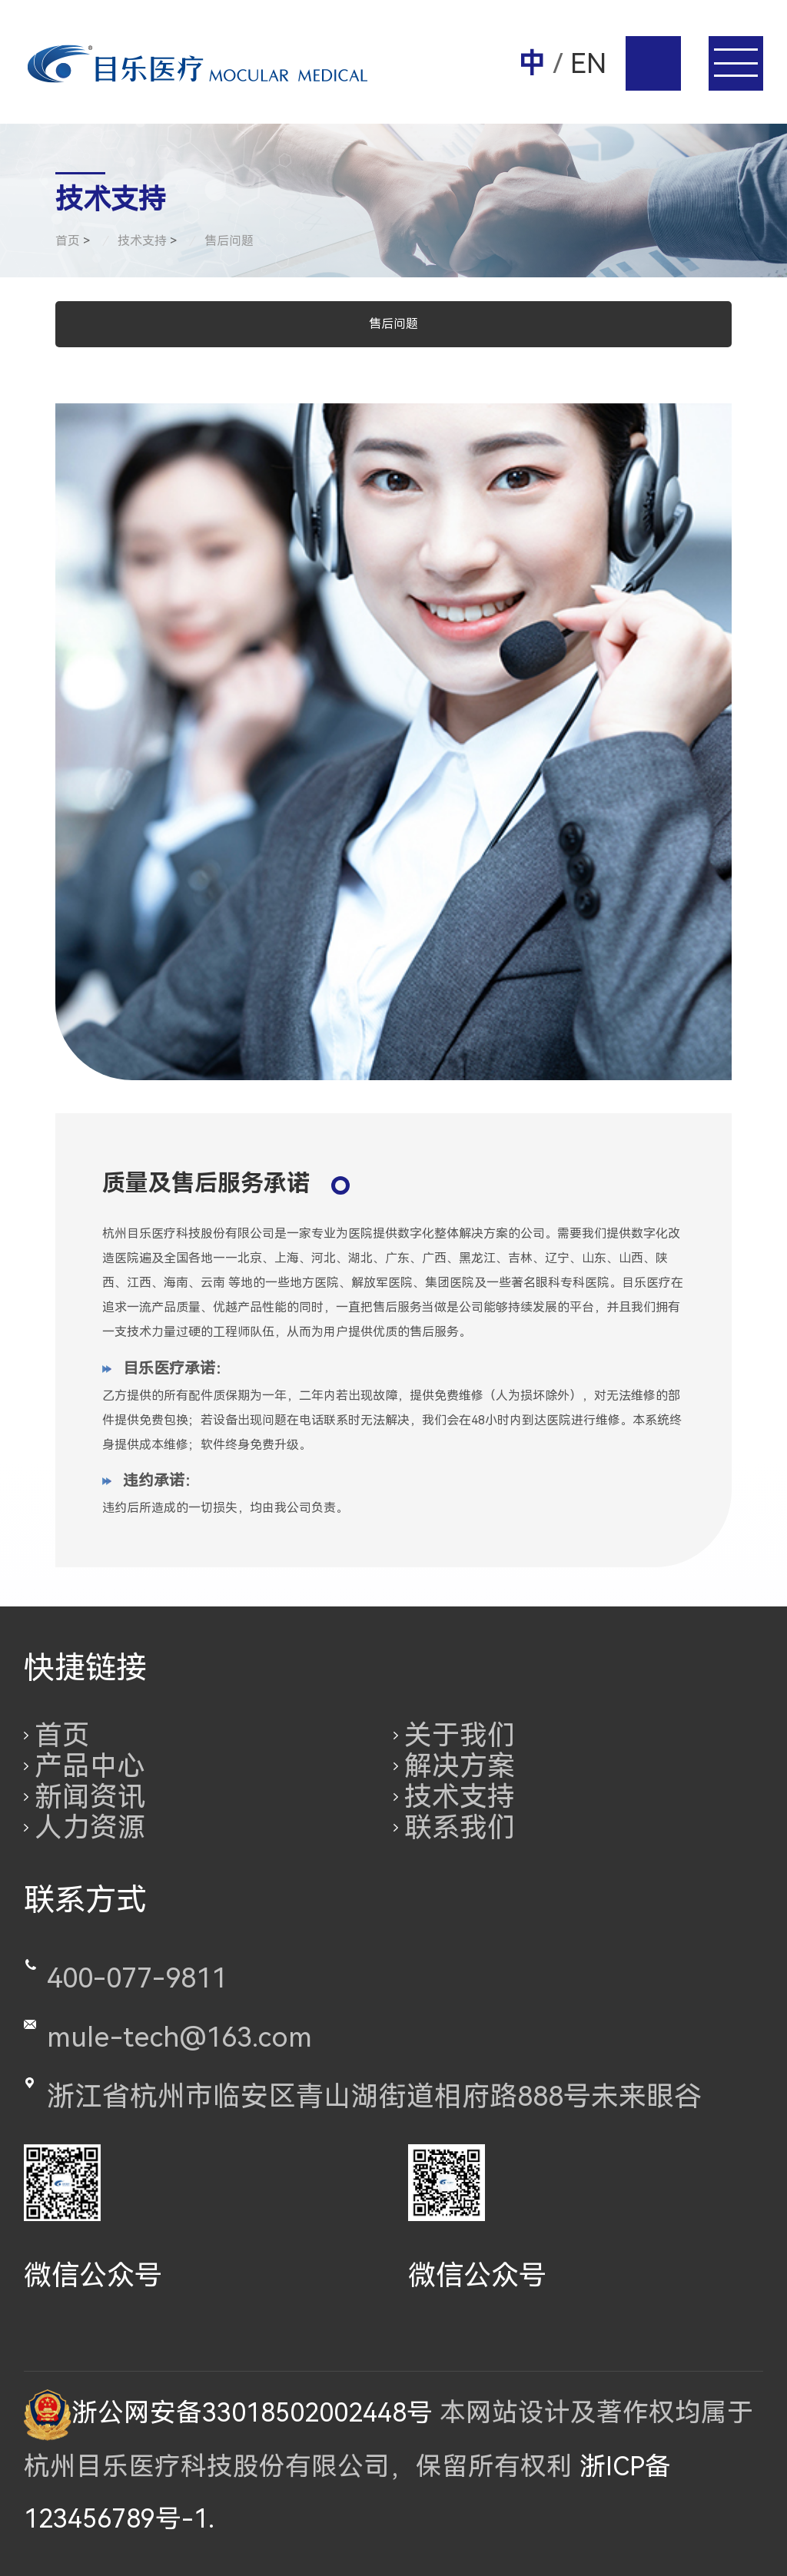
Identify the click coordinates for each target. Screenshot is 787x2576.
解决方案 (459, 1766)
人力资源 (90, 1828)
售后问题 (393, 324)
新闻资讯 (90, 1797)
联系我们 (459, 1828)
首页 (62, 1735)
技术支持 (459, 1797)
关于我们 (459, 1735)
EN (588, 64)
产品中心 (90, 1766)
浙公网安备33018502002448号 (228, 2413)
